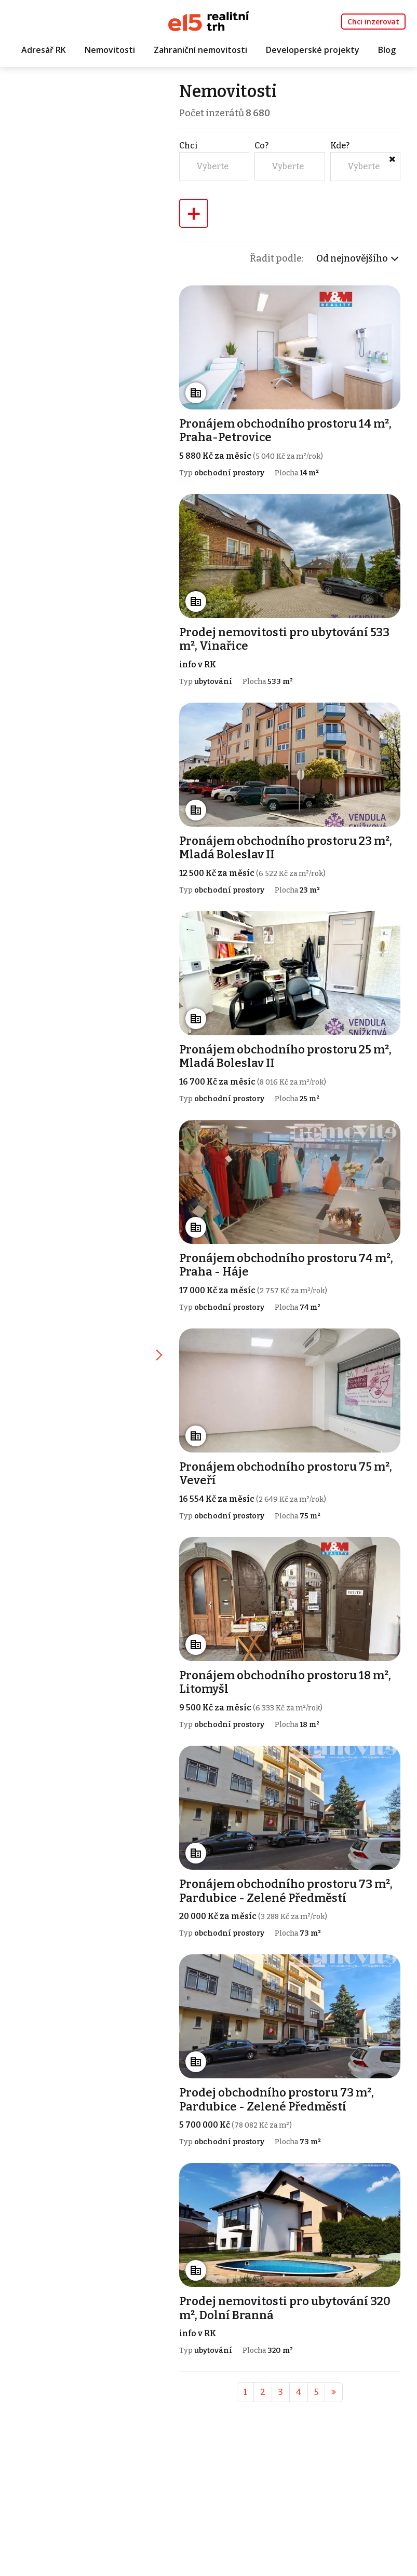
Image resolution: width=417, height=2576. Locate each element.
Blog (387, 50)
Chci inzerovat (373, 21)
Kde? (341, 147)
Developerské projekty (312, 50)
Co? (265, 147)
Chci (192, 147)
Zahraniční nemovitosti (200, 50)
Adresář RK (43, 50)
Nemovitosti (110, 50)
